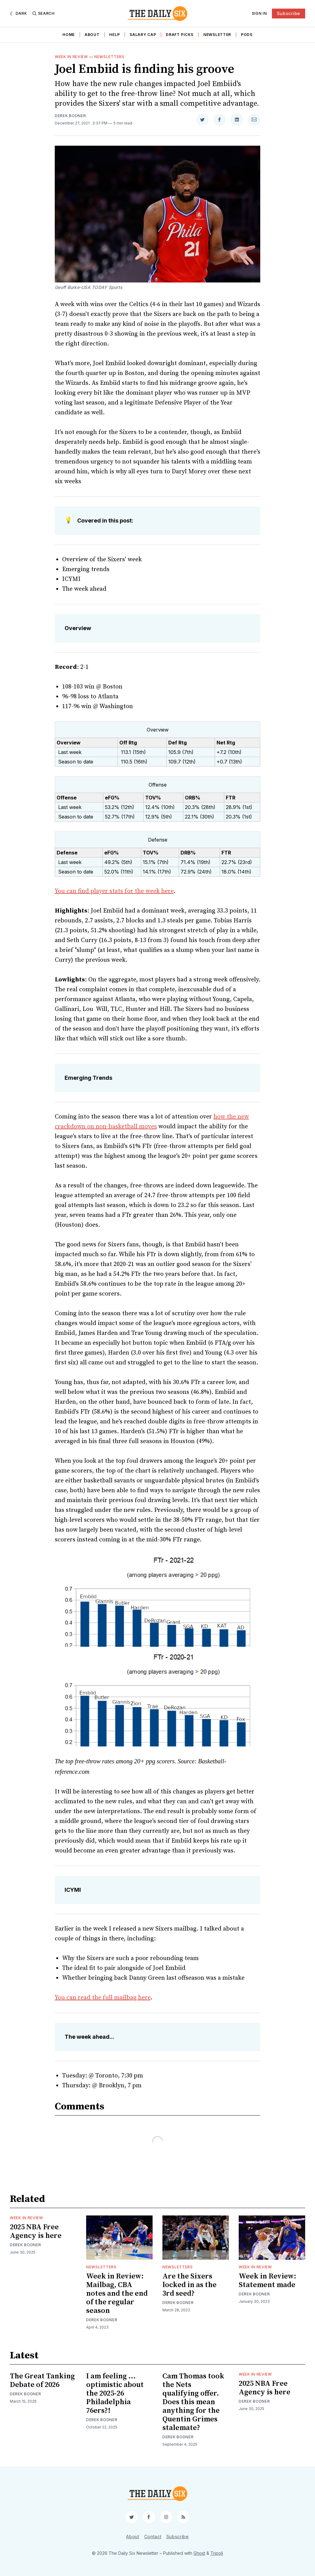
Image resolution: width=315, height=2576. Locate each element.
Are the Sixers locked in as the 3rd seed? (189, 2285)
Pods (247, 34)
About (92, 34)
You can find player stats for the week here (114, 891)
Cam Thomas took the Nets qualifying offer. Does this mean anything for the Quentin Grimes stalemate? (193, 2402)
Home (68, 34)
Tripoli (216, 2553)
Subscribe (288, 13)
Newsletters (109, 56)
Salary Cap (143, 34)
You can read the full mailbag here (102, 1998)
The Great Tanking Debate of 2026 (42, 2380)
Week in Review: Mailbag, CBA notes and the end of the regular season (117, 2293)
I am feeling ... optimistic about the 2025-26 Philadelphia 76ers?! (115, 2393)
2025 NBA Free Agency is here (36, 2231)
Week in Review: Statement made (267, 2281)
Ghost (199, 2553)
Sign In (259, 13)
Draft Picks (179, 34)
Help (114, 34)
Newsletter (217, 34)
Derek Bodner (70, 115)
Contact (152, 2536)
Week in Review (71, 56)
